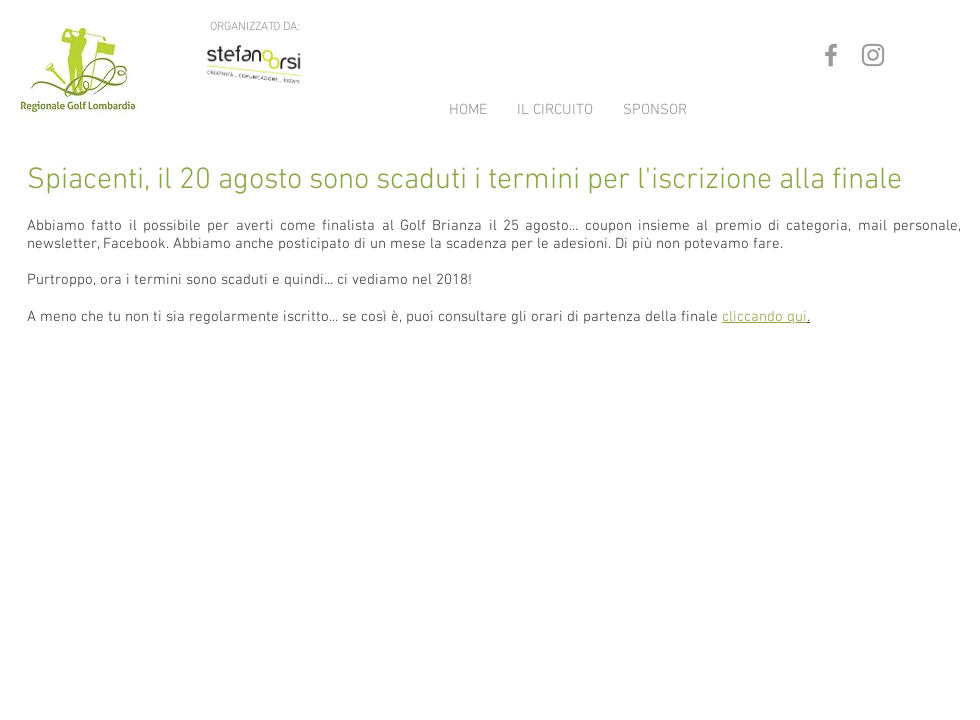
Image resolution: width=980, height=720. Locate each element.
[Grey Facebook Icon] (831, 55)
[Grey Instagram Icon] (873, 55)
